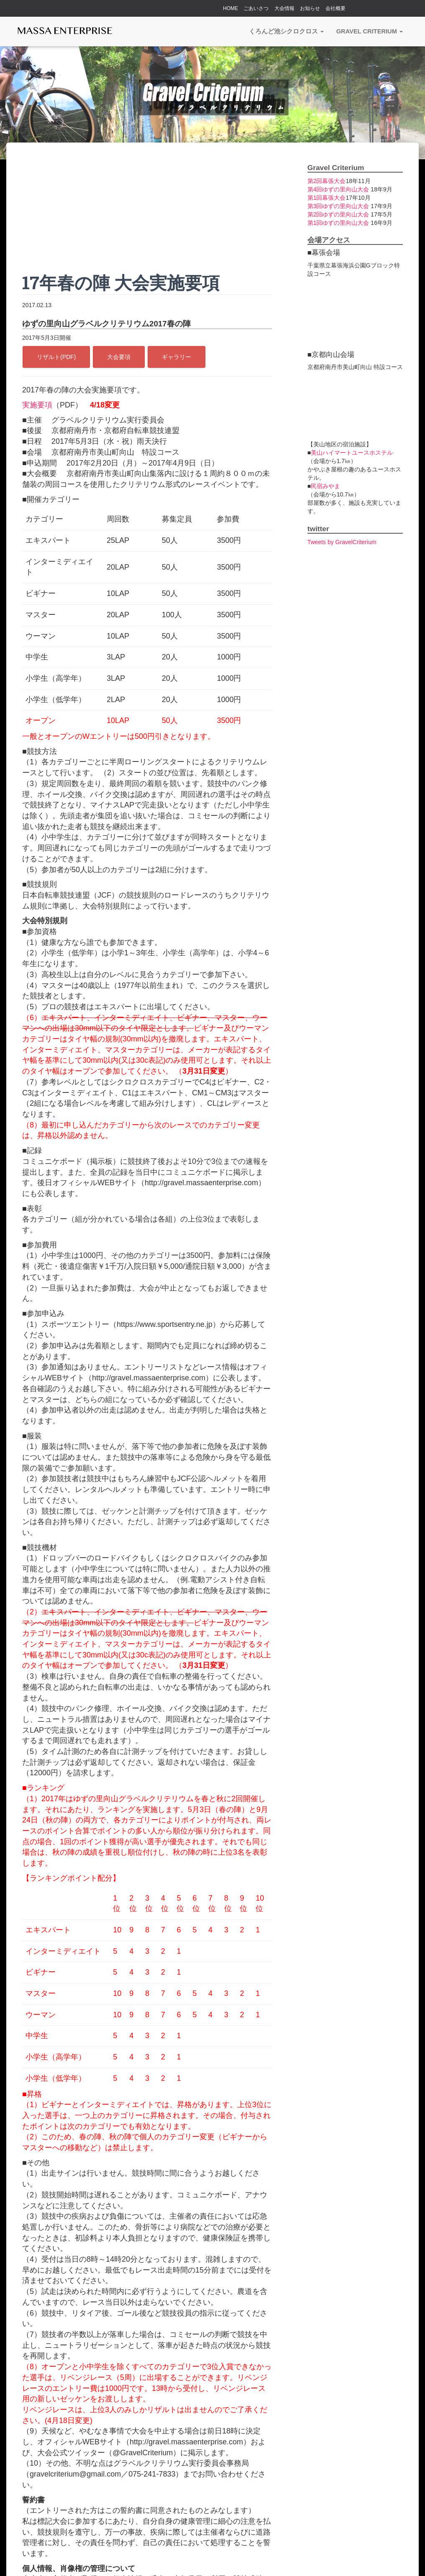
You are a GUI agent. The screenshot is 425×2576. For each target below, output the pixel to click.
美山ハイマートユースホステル (352, 452)
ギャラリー (176, 357)
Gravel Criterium (369, 31)
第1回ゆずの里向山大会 (338, 222)
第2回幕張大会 (326, 181)
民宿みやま (325, 486)
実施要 (33, 405)
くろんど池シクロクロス (286, 31)
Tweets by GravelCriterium (341, 542)
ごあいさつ (256, 8)
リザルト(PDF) (56, 357)
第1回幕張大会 (326, 197)
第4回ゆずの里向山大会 (338, 189)
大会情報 (284, 8)
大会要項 (119, 357)
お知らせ (310, 8)
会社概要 (335, 8)
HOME (230, 8)
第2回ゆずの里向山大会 (338, 214)
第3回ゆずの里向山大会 (338, 206)
